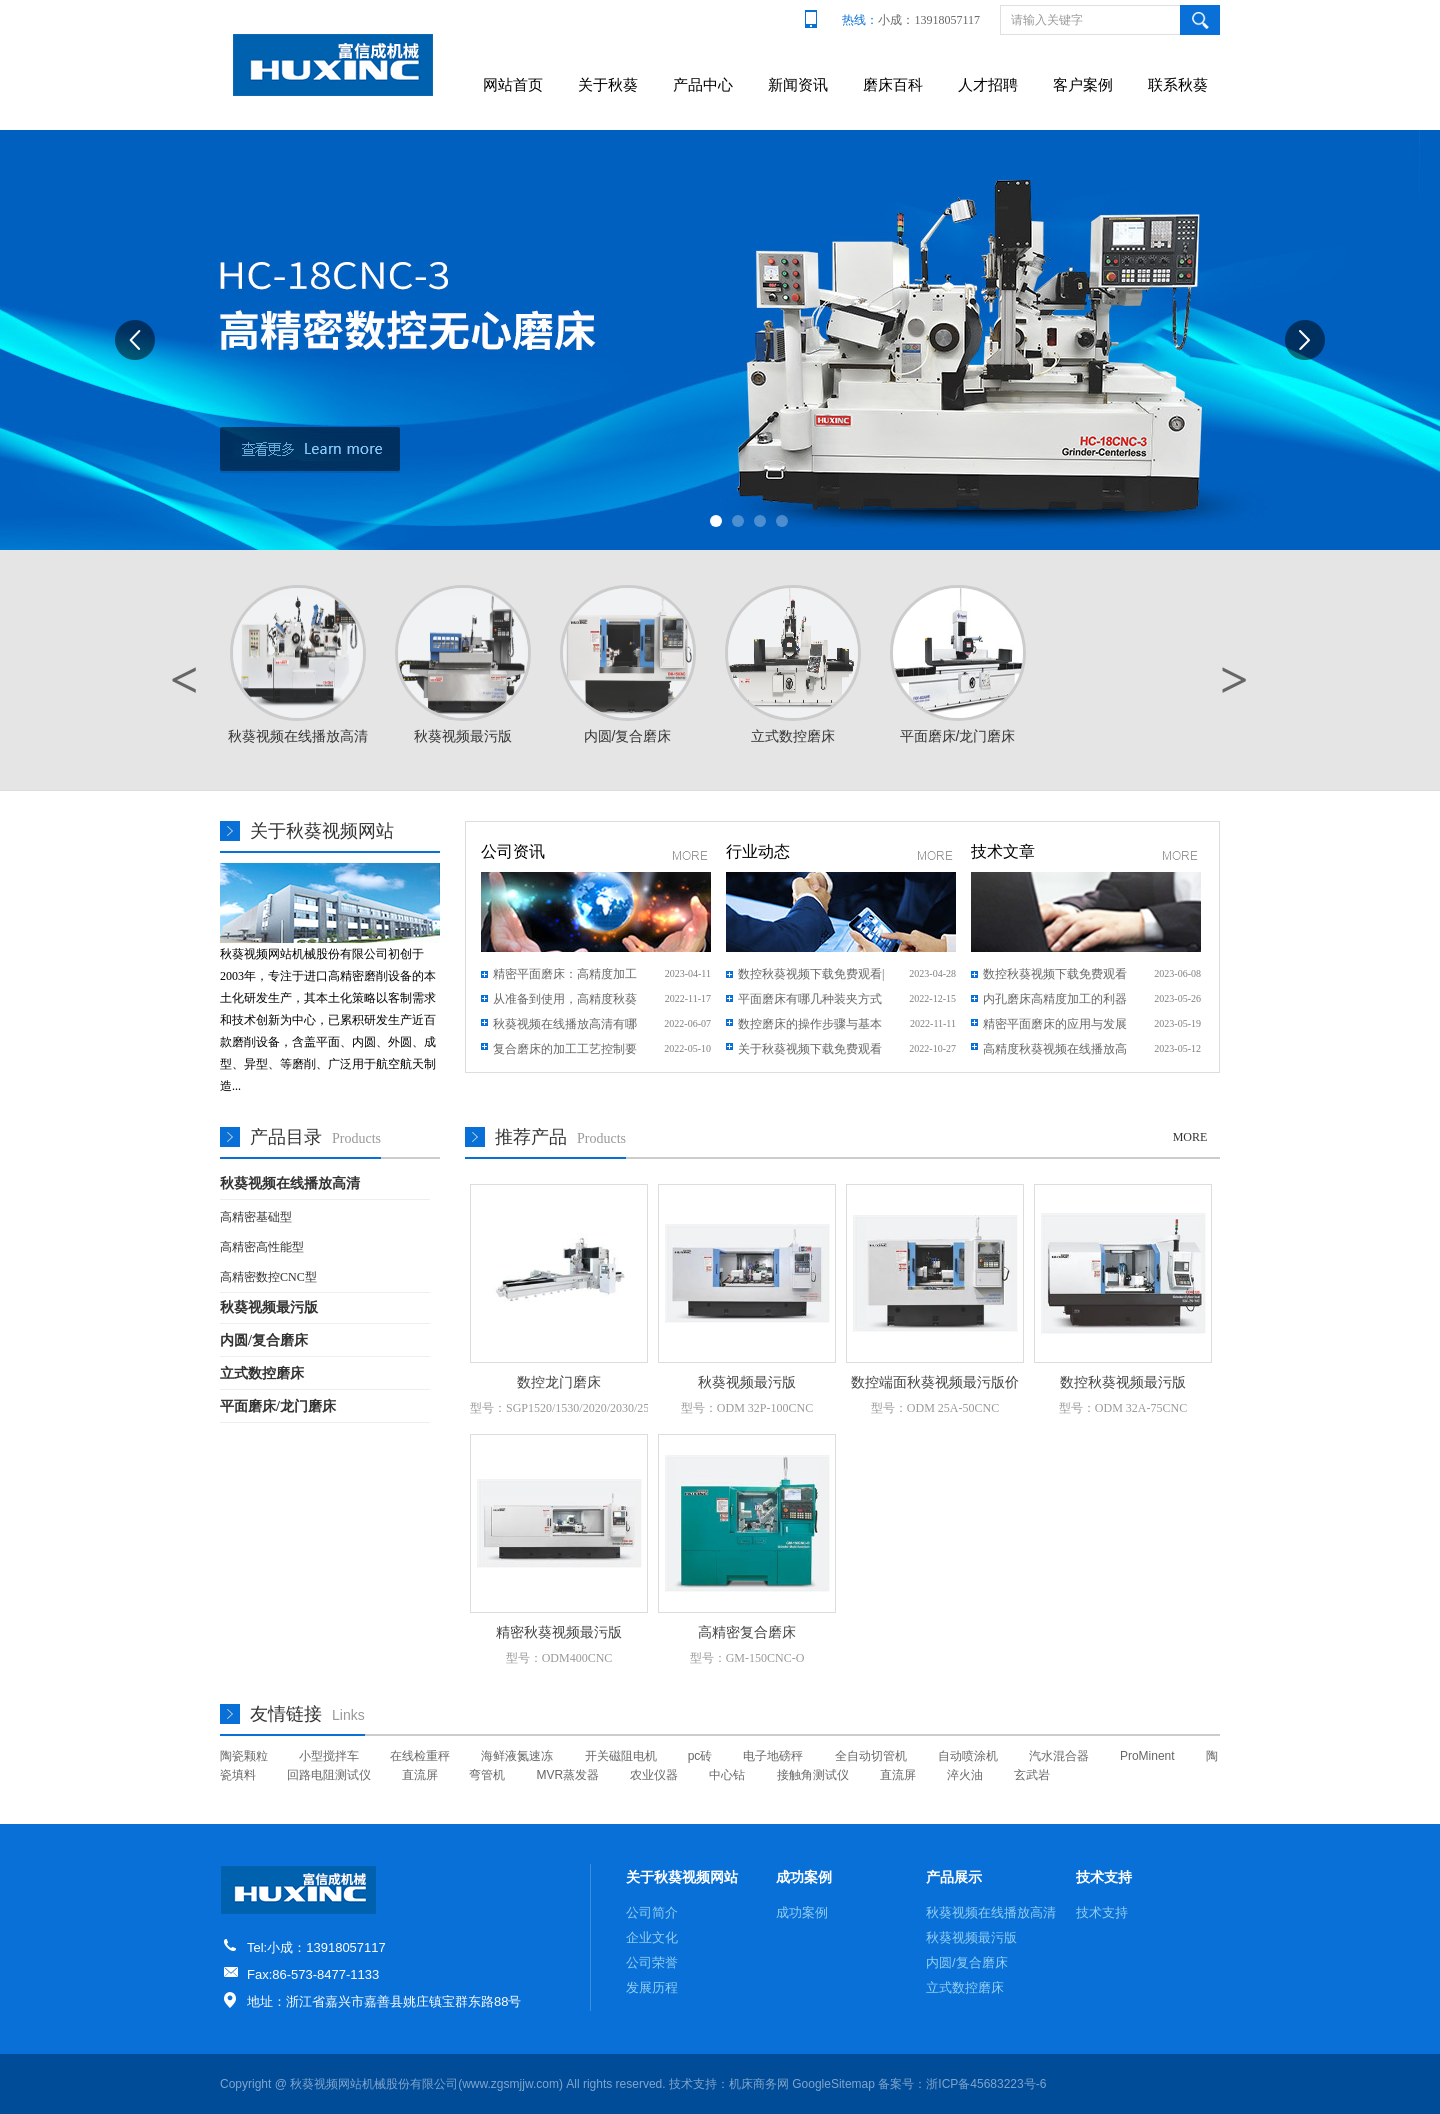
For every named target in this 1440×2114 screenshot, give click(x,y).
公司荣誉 (652, 1962)
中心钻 (727, 1775)
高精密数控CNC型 (268, 1277)
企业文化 (652, 1937)
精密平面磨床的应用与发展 (1055, 1024)
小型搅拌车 (329, 1756)
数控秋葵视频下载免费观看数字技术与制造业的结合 (1055, 977)
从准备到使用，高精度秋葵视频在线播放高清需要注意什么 (565, 1002)
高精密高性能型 (262, 1247)
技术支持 (1104, 1877)
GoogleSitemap (833, 2084)
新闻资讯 (798, 85)
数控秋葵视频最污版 (1123, 1382)
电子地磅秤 (773, 1756)
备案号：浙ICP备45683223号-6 (962, 2084)
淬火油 (965, 1775)
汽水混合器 (1059, 1756)
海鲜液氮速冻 (517, 1756)
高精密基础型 (256, 1217)
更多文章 (1180, 855)
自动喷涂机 (968, 1756)
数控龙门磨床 (559, 1382)
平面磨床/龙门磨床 (278, 1406)
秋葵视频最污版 (269, 1307)
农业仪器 (654, 1775)
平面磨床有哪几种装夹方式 (810, 999)
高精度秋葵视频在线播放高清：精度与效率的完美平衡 (1055, 1052)
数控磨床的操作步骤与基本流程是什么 (810, 1027)
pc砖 (700, 1756)
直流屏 (420, 1775)
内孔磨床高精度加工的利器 (1055, 999)
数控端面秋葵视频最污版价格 (935, 1384)
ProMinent (1147, 1756)
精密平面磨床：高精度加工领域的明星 (565, 977)
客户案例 (1083, 85)
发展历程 (652, 1987)
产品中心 (703, 85)
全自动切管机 (871, 1756)
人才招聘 (988, 85)
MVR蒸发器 (568, 1775)
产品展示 (954, 1877)
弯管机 (487, 1775)
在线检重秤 (420, 1756)
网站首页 (513, 85)
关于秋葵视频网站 (608, 101)
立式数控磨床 (262, 1373)
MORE (1190, 1137)
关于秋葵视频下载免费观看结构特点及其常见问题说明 (810, 1052)
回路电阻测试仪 (329, 1775)
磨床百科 (893, 85)
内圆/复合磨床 (264, 1340)
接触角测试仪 (813, 1775)
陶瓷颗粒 (244, 1756)
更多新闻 (690, 855)
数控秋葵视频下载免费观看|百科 (811, 977)
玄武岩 (1032, 1775)
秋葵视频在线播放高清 (290, 1183)
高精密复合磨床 (747, 1632)
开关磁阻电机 (621, 1756)
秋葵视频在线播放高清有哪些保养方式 (565, 1027)
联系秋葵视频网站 (1178, 101)
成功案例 (804, 1877)
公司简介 (652, 1912)
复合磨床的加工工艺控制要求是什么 (565, 1052)
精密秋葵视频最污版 (559, 1632)
